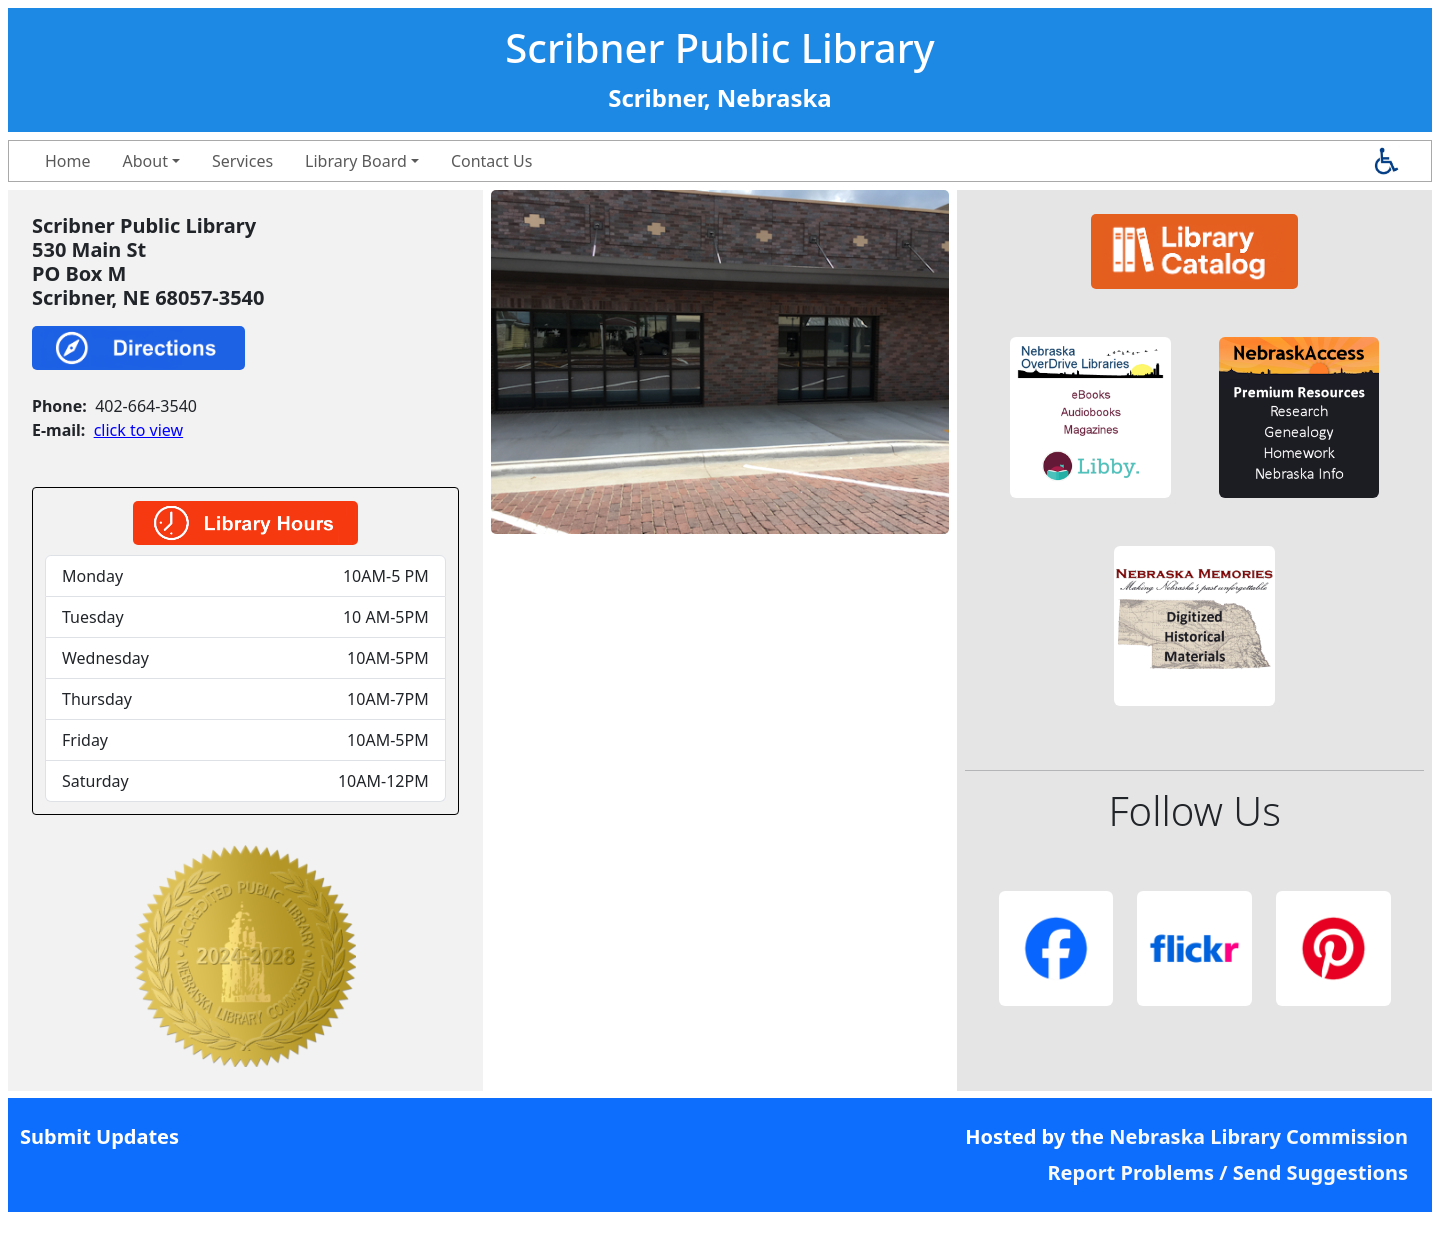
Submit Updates (99, 1136)
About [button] (145, 161)
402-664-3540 (146, 406)
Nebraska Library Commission (1258, 1136)
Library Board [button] (356, 161)
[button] (1090, 417)
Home (68, 161)
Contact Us (491, 161)
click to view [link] (138, 430)
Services (242, 161)
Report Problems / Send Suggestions (1227, 1172)
